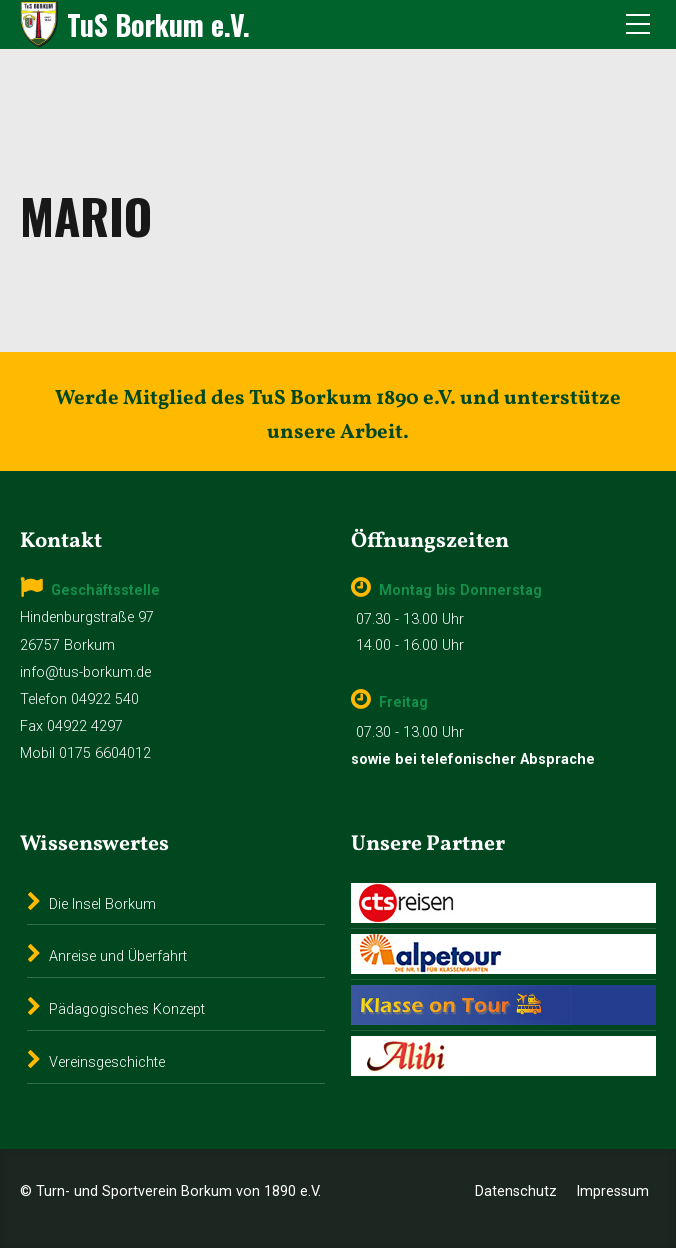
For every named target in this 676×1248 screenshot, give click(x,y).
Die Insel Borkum (102, 904)
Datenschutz (516, 1191)
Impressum (612, 1191)
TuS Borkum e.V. (158, 24)
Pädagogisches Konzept (127, 1009)
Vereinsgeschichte (107, 1062)
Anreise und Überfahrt (118, 956)
